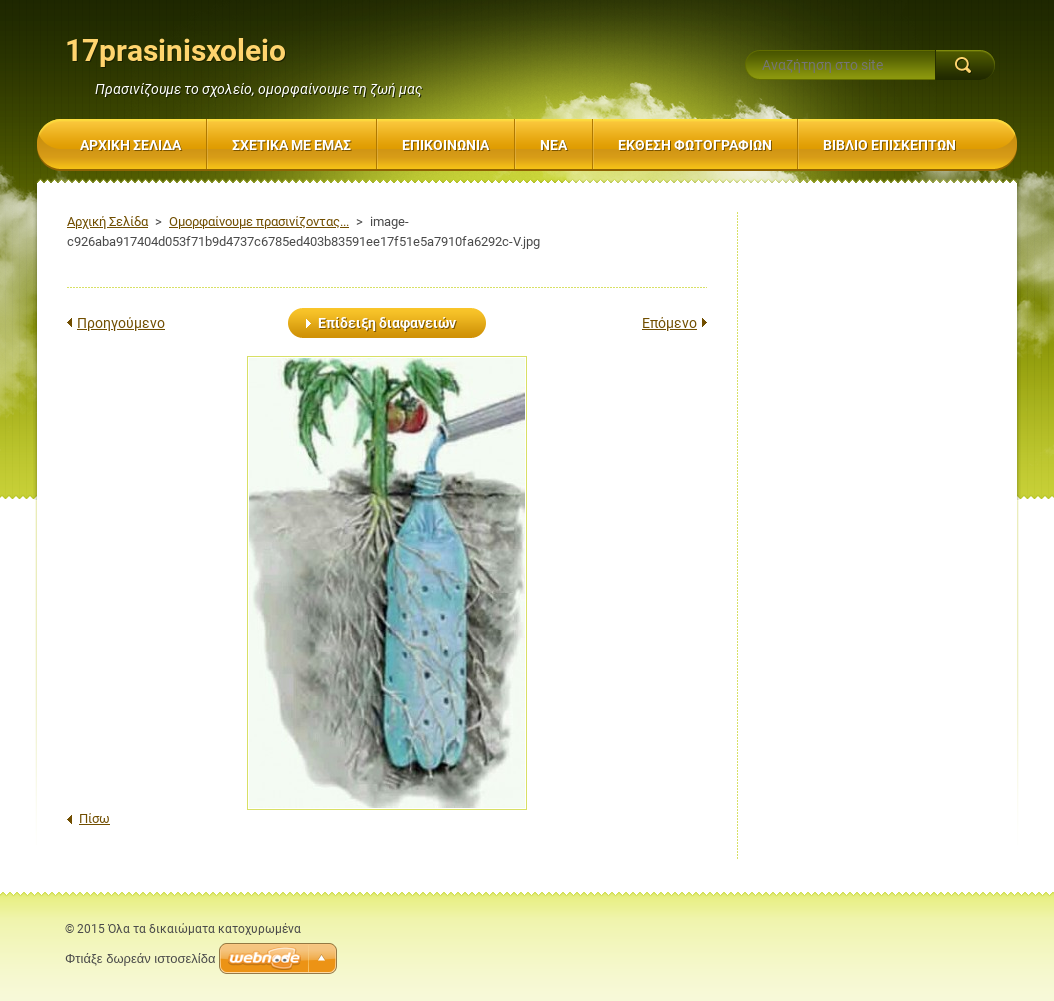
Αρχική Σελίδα (107, 221)
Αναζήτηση (965, 65)
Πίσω (94, 818)
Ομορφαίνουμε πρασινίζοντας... (259, 221)
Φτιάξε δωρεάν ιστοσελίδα (140, 958)
